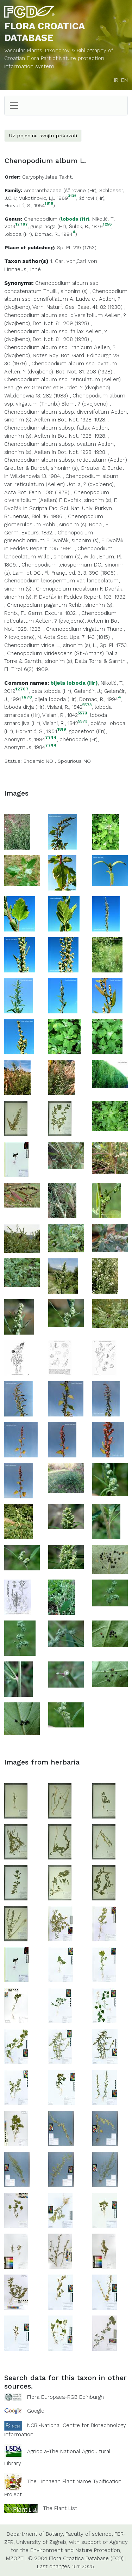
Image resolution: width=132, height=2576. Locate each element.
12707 (21, 225)
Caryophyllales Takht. (47, 177)
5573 (87, 705)
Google (35, 2411)
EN (124, 80)
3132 (72, 196)
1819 (49, 204)
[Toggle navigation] (14, 105)
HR (115, 80)
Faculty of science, (89, 2534)
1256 (107, 225)
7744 (51, 737)
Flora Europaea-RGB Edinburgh (65, 2397)
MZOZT (15, 2558)
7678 (26, 697)
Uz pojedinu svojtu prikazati (43, 135)
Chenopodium (40, 219)
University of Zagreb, (41, 2542)
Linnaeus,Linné (22, 269)
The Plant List (60, 2508)
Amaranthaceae (43, 190)
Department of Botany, (35, 2534)
